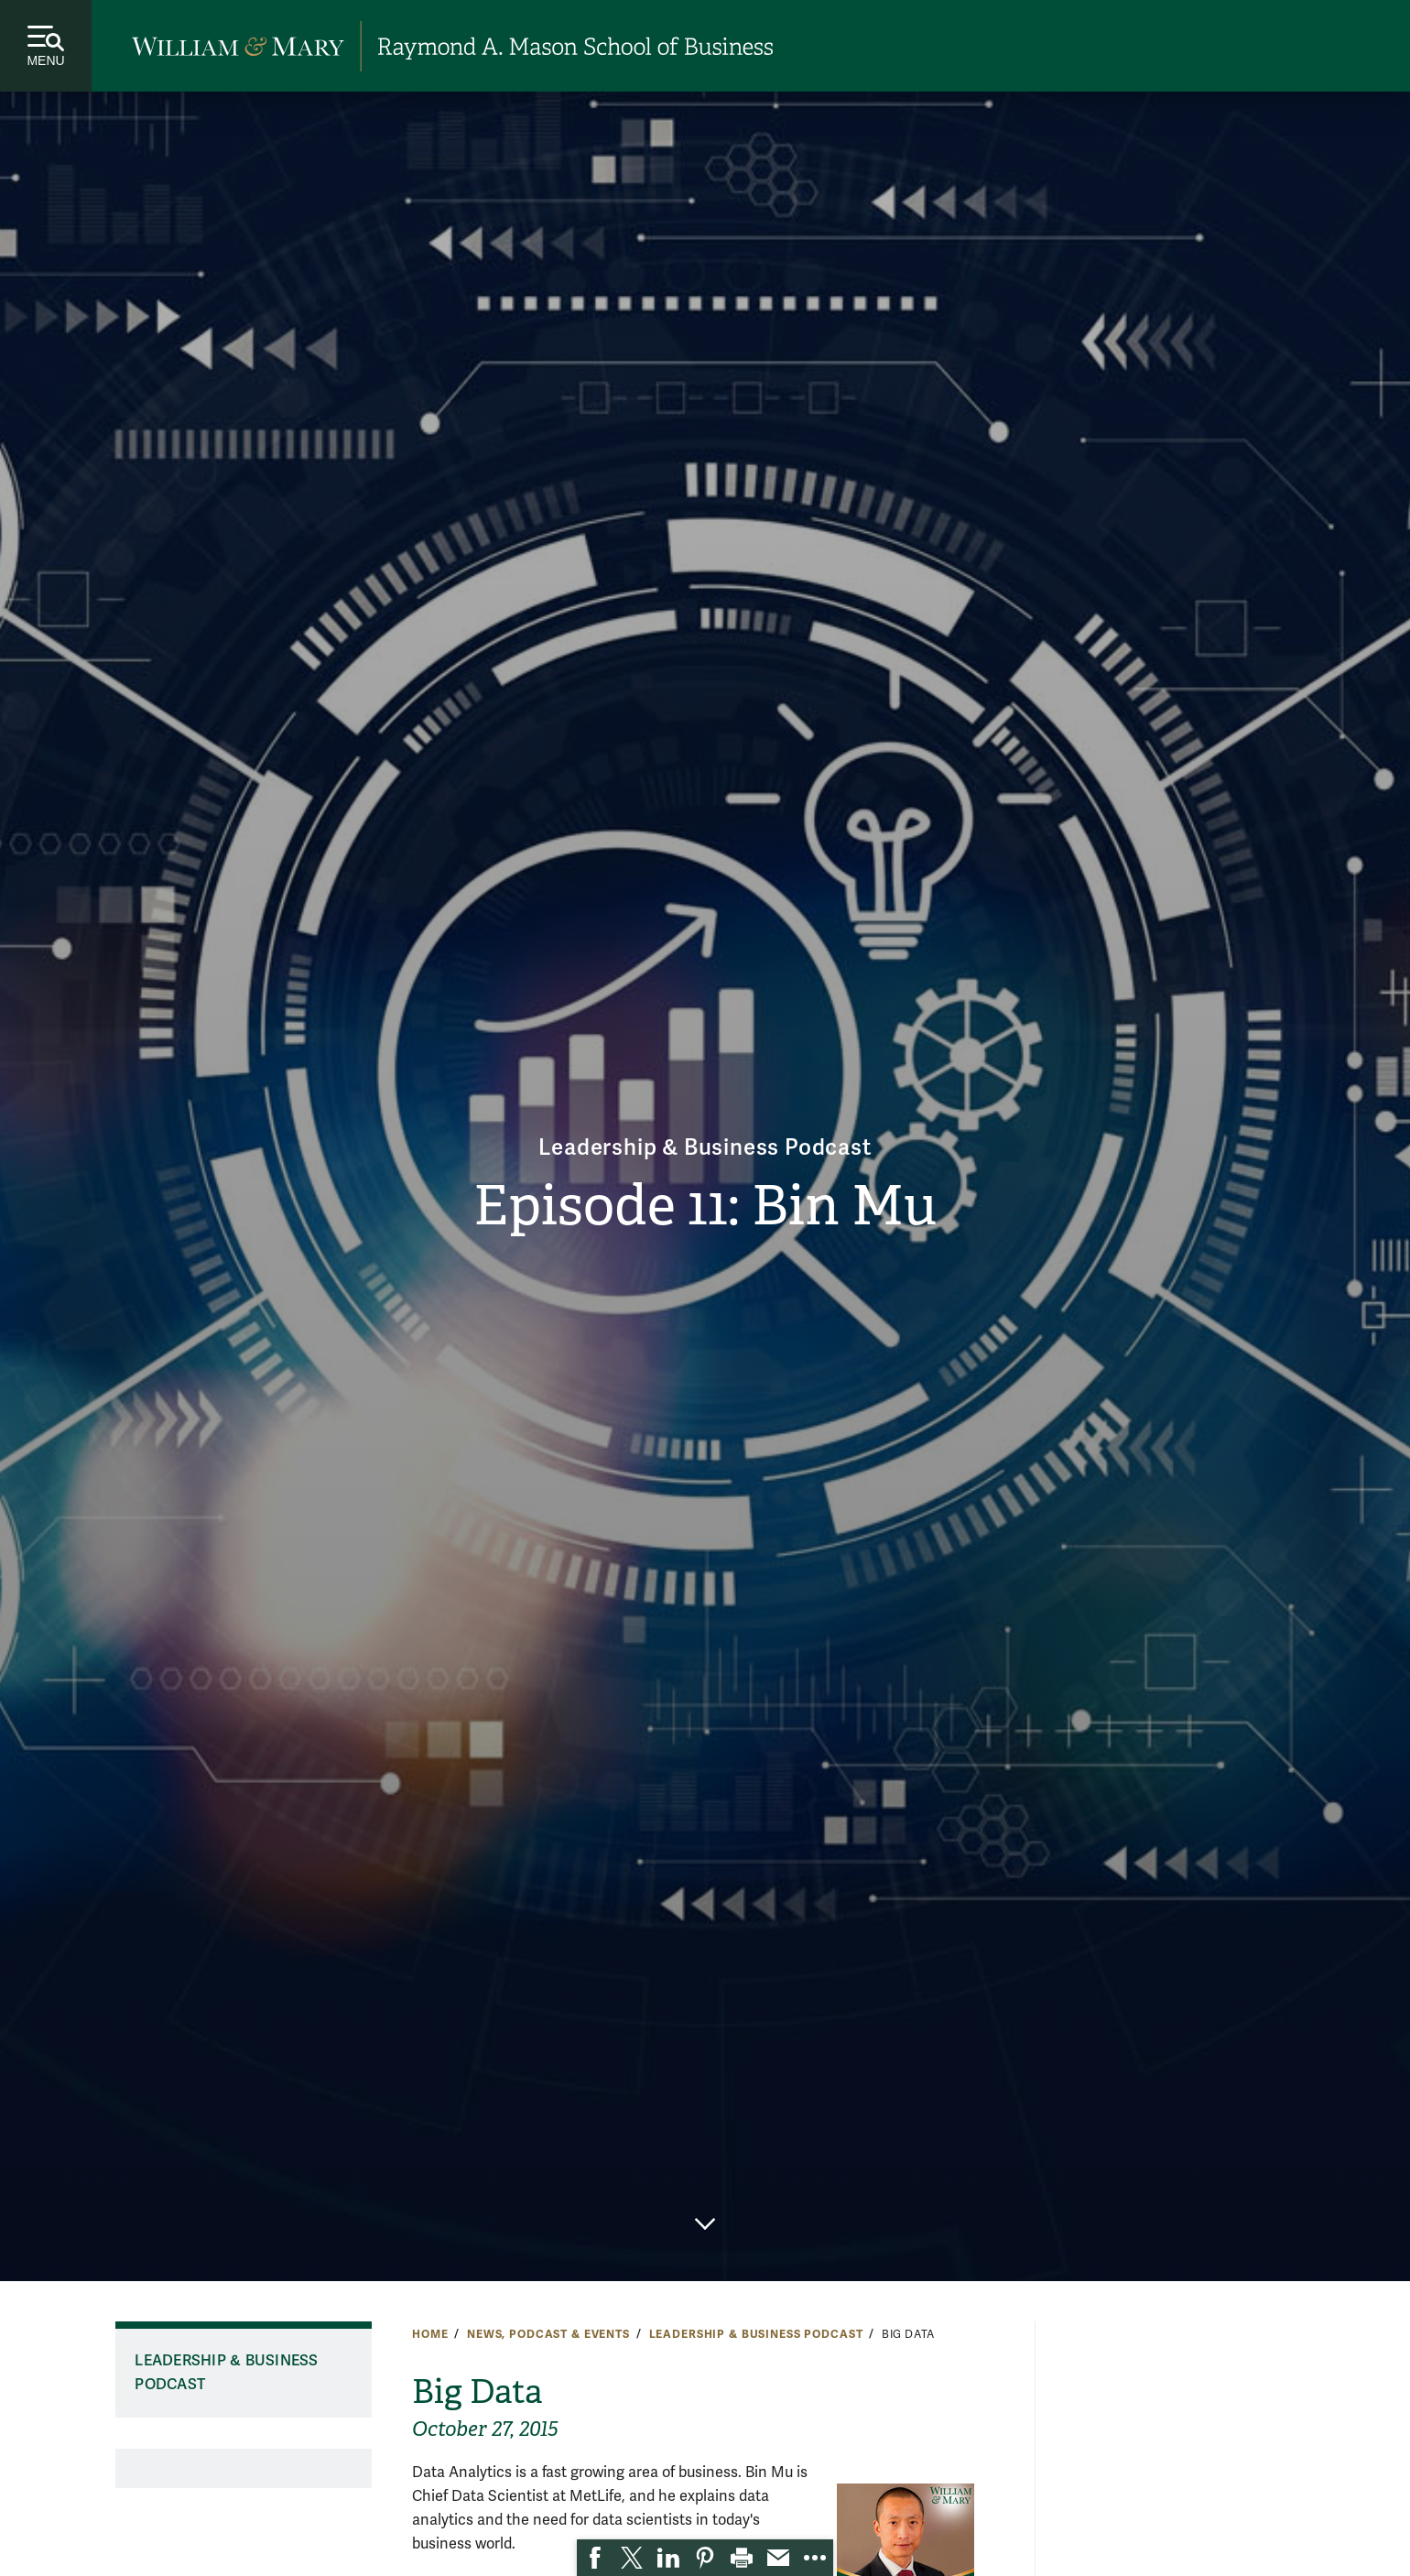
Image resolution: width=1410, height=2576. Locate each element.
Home (430, 2334)
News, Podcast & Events (548, 2334)
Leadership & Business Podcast (704, 1148)
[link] (595, 2557)
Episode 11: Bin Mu (705, 1206)
